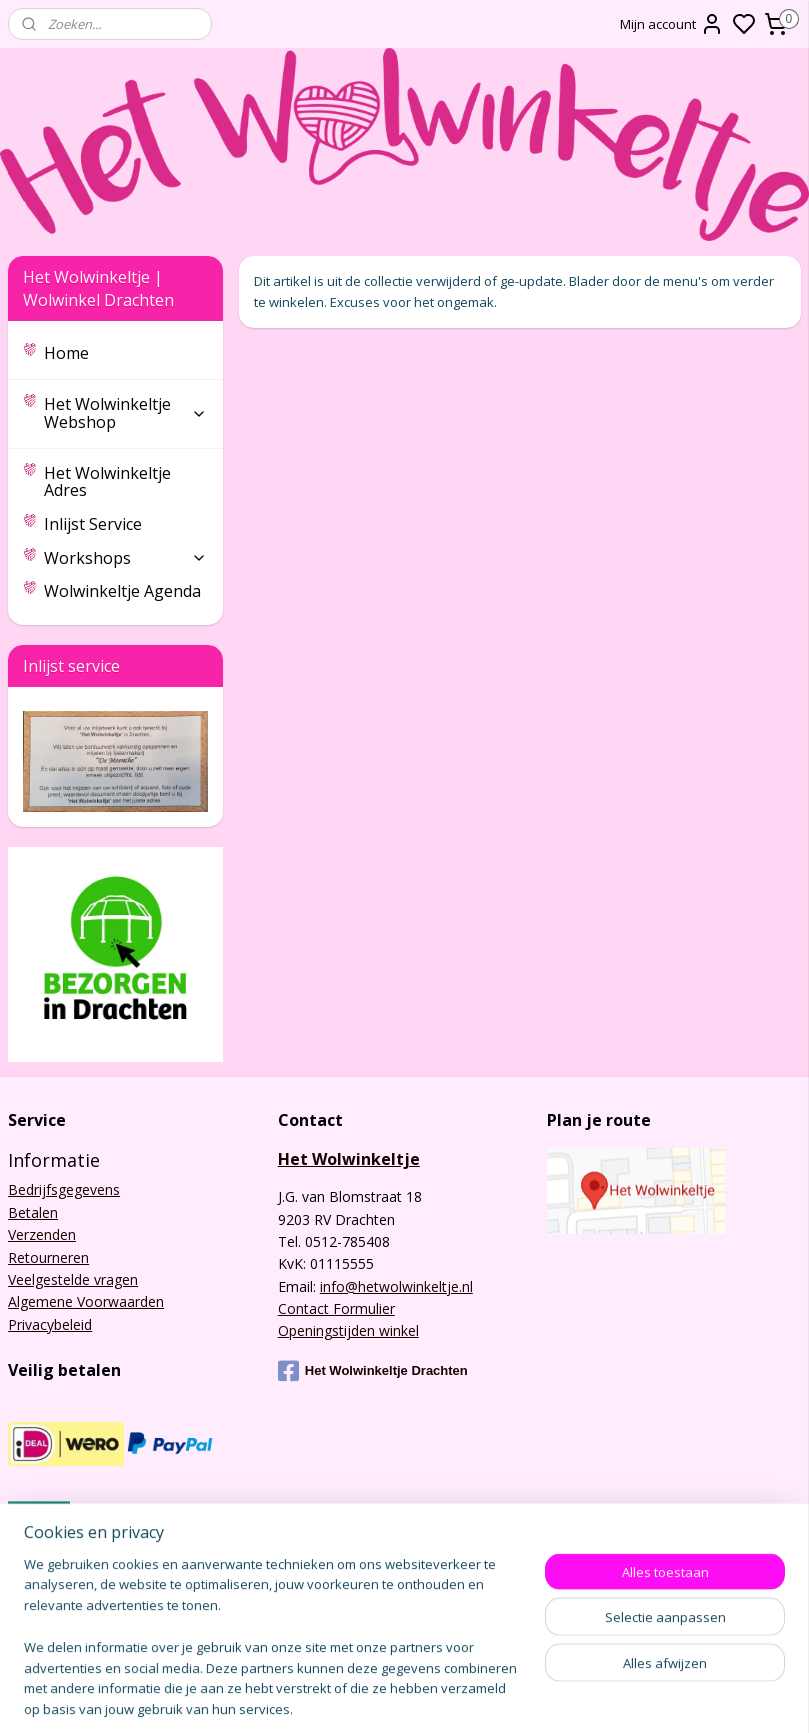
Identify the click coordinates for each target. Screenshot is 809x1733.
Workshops (125, 558)
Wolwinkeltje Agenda (122, 591)
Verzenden (42, 1234)
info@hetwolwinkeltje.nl (396, 1286)
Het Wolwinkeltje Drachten (373, 1371)
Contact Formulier (336, 1308)
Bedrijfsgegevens (64, 1189)
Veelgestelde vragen (73, 1279)
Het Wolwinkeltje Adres (107, 482)
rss (581, 1696)
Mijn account (672, 24)
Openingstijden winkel (348, 1330)
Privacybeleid (50, 1324)
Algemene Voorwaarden (86, 1301)
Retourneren (48, 1257)
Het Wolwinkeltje (349, 1159)
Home (66, 353)
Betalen (33, 1212)
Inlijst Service (93, 524)
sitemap (539, 1696)
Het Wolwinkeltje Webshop (125, 413)
